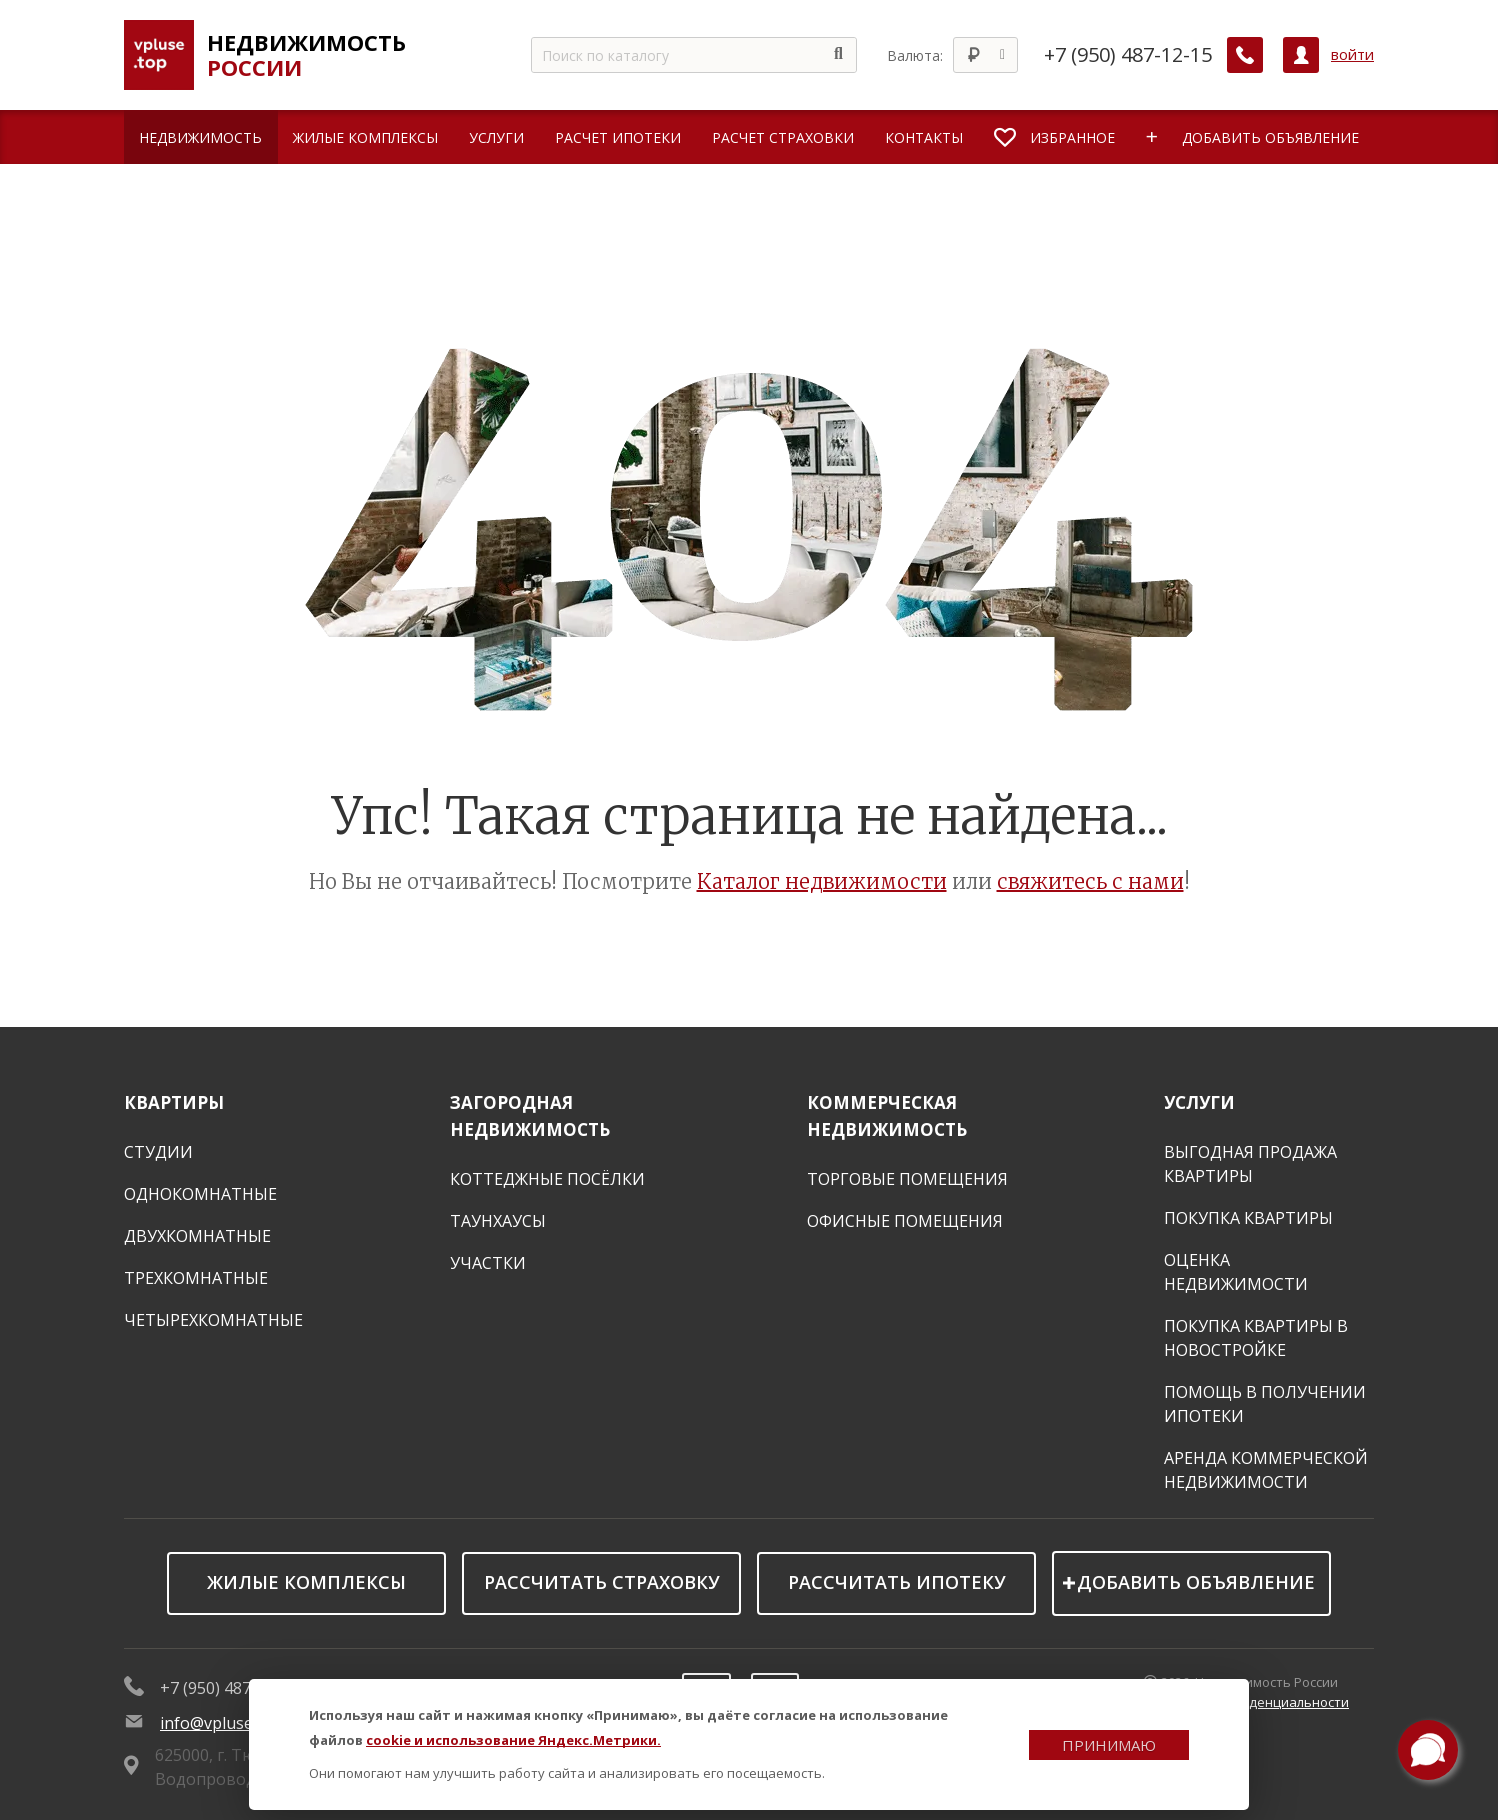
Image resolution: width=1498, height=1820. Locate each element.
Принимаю (1109, 1745)
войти (1352, 54)
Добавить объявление (1196, 1582)
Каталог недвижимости (822, 881)
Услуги (1199, 1102)
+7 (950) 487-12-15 (1128, 55)
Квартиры (174, 1102)
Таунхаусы (498, 1221)
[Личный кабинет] (1301, 55)
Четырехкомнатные (213, 1320)
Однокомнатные (200, 1194)
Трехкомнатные (196, 1278)
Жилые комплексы (306, 1582)
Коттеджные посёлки (547, 1179)
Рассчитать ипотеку (897, 1582)
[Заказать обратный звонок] (1245, 55)
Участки (488, 1263)
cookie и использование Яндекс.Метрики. (513, 1740)
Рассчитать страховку (602, 1582)
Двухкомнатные (197, 1236)
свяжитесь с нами (1090, 881)
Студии (158, 1152)
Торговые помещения (907, 1179)
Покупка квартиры (1248, 1218)
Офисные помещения (905, 1221)
